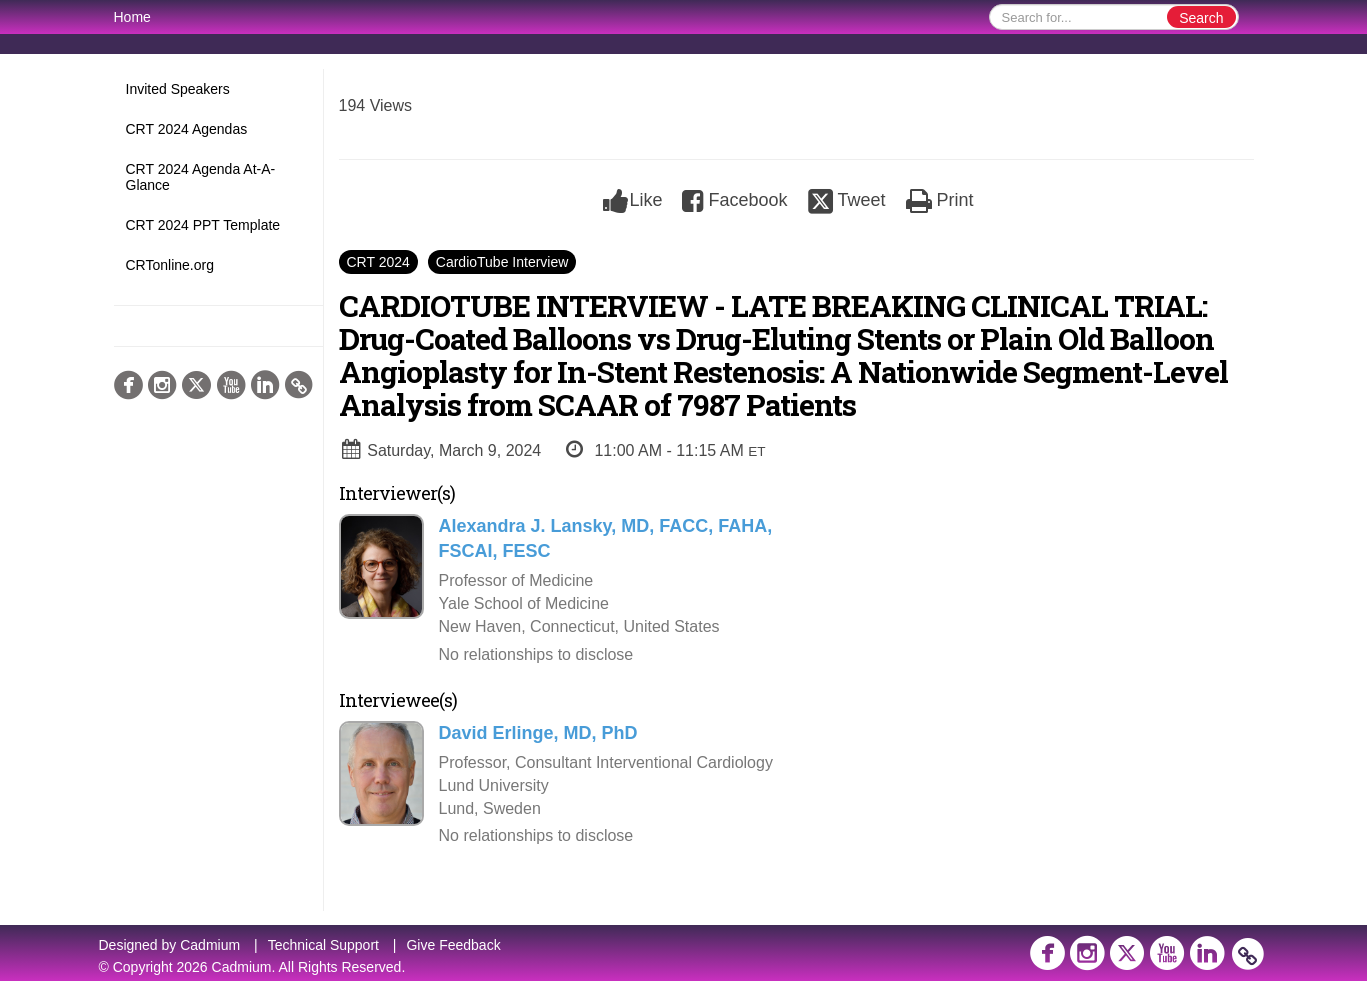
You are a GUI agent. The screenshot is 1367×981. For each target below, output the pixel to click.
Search (1201, 18)
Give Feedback (453, 945)
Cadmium (210, 945)
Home (132, 17)
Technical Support (323, 945)
